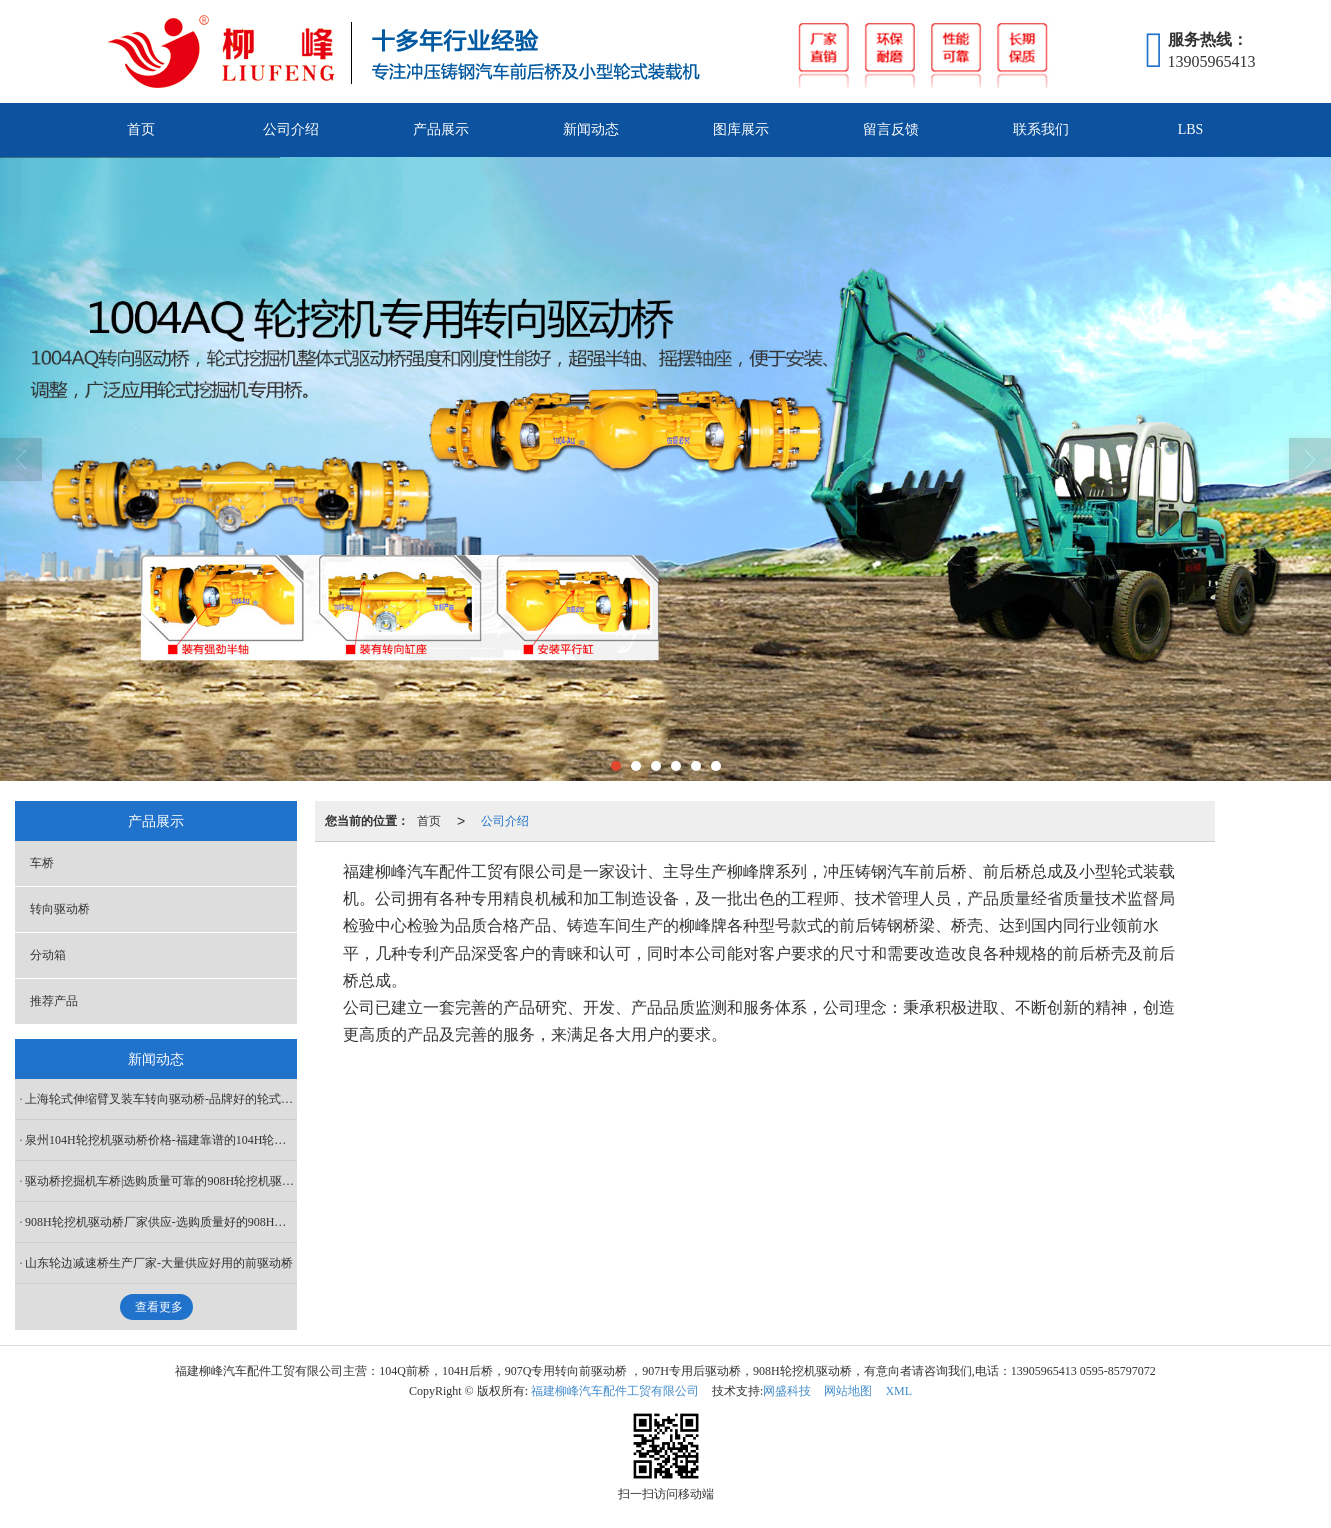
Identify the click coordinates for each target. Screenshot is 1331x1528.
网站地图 (848, 1391)
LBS (1191, 129)
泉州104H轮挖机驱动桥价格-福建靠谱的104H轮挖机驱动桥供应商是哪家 (161, 1140)
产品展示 (441, 129)
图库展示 (741, 129)
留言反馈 (891, 129)
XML (898, 1391)
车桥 (42, 863)
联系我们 (1041, 129)
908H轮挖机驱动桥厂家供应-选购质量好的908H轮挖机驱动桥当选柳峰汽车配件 (161, 1222)
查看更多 (159, 1307)
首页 (141, 129)
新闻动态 (591, 129)
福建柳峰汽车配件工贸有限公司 (615, 1391)
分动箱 (48, 955)
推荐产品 (54, 1001)
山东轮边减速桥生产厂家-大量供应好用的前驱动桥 (159, 1263)
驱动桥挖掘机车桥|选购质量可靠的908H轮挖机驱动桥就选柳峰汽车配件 (161, 1181)
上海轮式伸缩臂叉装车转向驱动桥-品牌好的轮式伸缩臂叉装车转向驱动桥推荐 (161, 1099)
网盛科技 (787, 1391)
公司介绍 (291, 129)
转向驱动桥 (60, 909)
